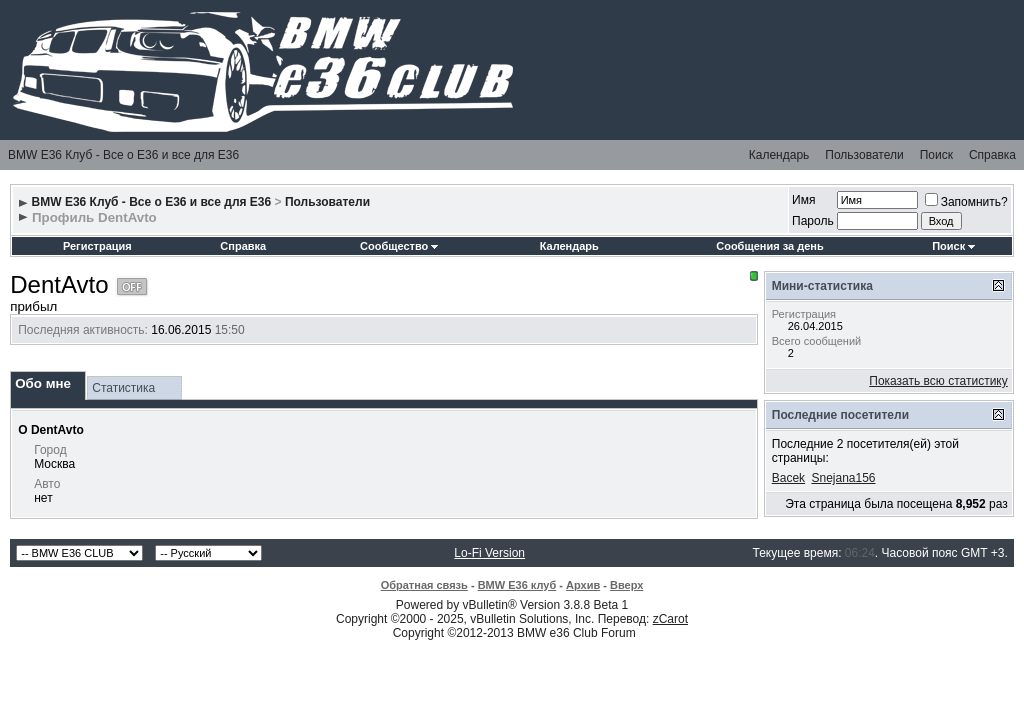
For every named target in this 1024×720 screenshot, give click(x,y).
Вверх (626, 585)
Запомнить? (966, 202)
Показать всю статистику (938, 381)
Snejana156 (843, 478)
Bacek (788, 478)
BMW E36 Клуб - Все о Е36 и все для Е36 (123, 155)
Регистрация (97, 246)
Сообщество (399, 246)
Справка (992, 155)
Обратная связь (424, 585)
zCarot (670, 619)
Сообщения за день (769, 246)
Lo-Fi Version (489, 553)
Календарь (779, 155)
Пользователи (864, 155)
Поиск (936, 155)
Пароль (813, 221)
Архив (583, 585)
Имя (803, 200)
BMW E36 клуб (517, 585)
